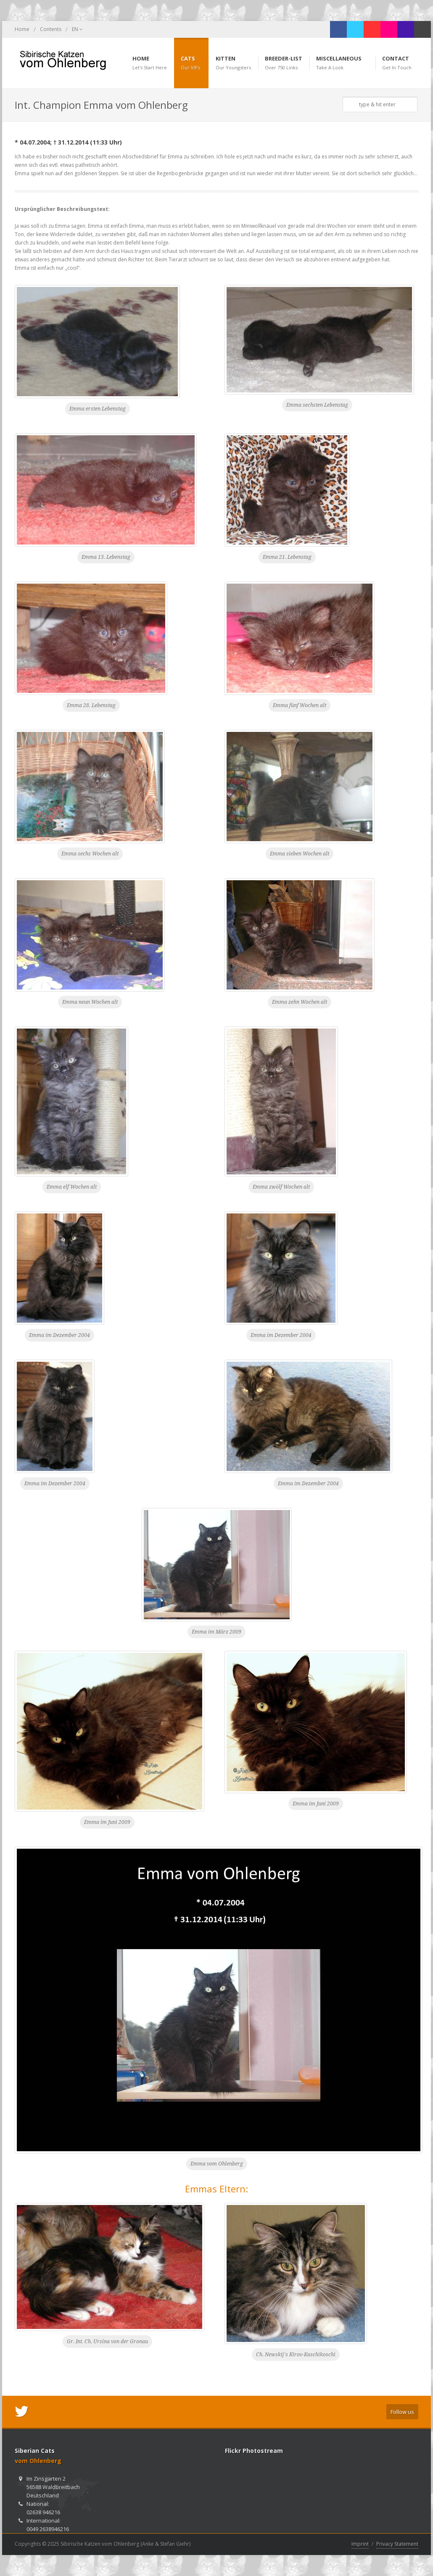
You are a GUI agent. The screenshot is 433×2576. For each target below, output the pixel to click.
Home (22, 29)
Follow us (402, 2411)
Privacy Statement (397, 2543)
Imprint (360, 2543)
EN (77, 29)
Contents (50, 29)
